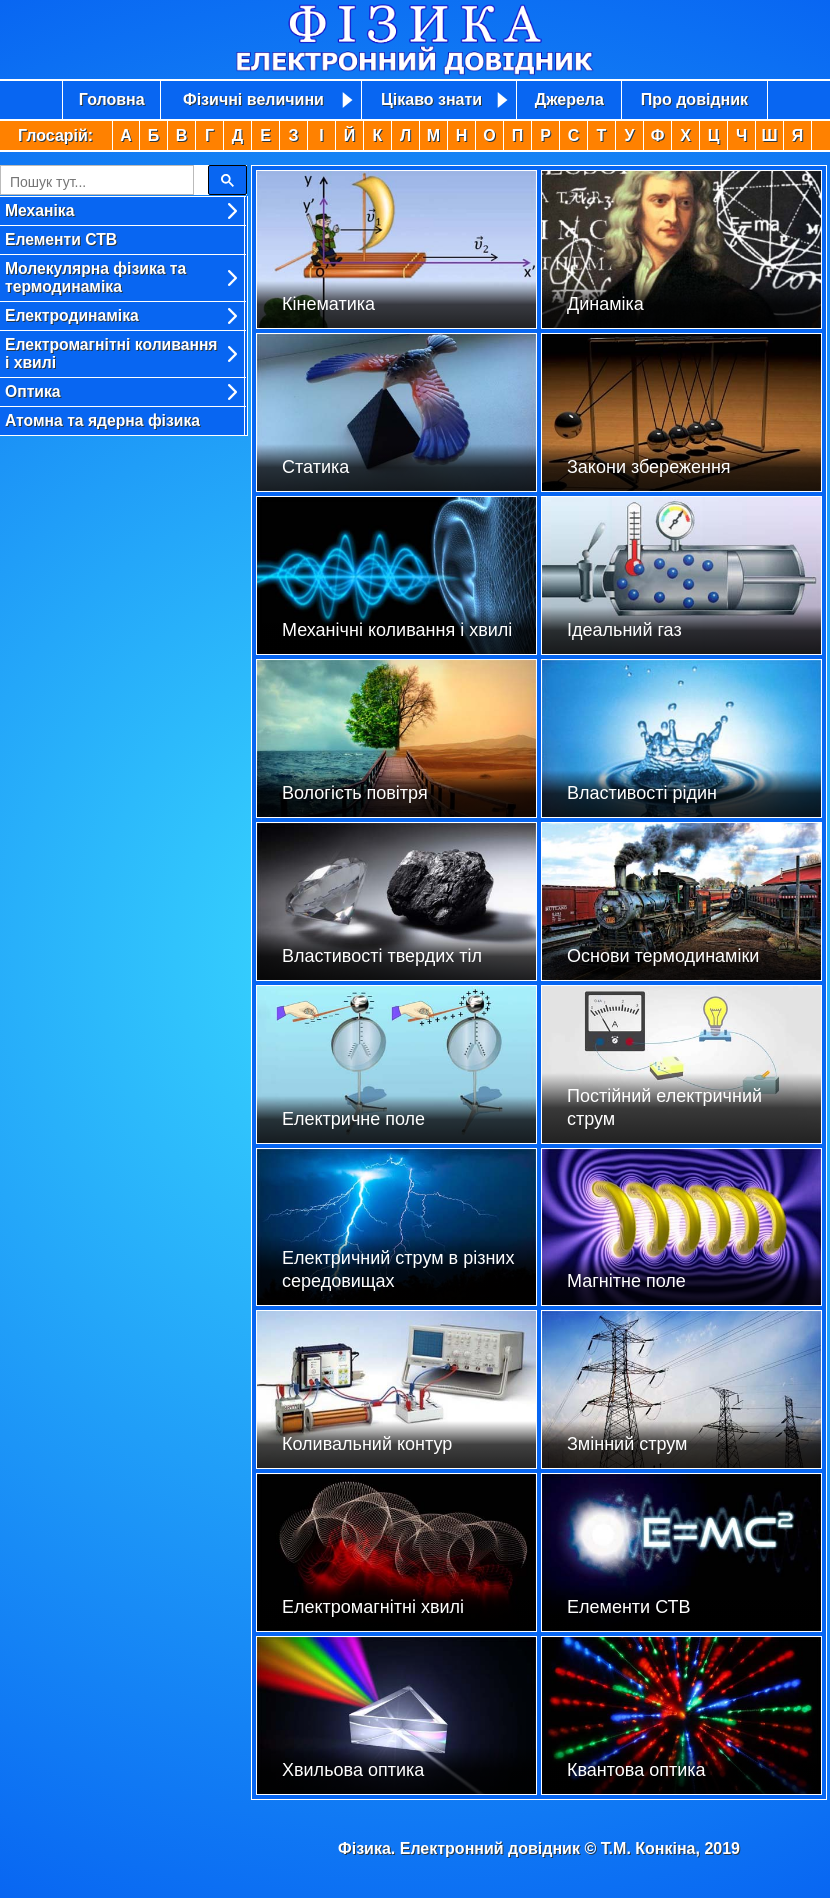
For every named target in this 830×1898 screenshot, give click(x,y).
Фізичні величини (253, 99)
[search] (95, 182)
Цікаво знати (431, 99)
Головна (112, 99)
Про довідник (694, 99)
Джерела (569, 99)
